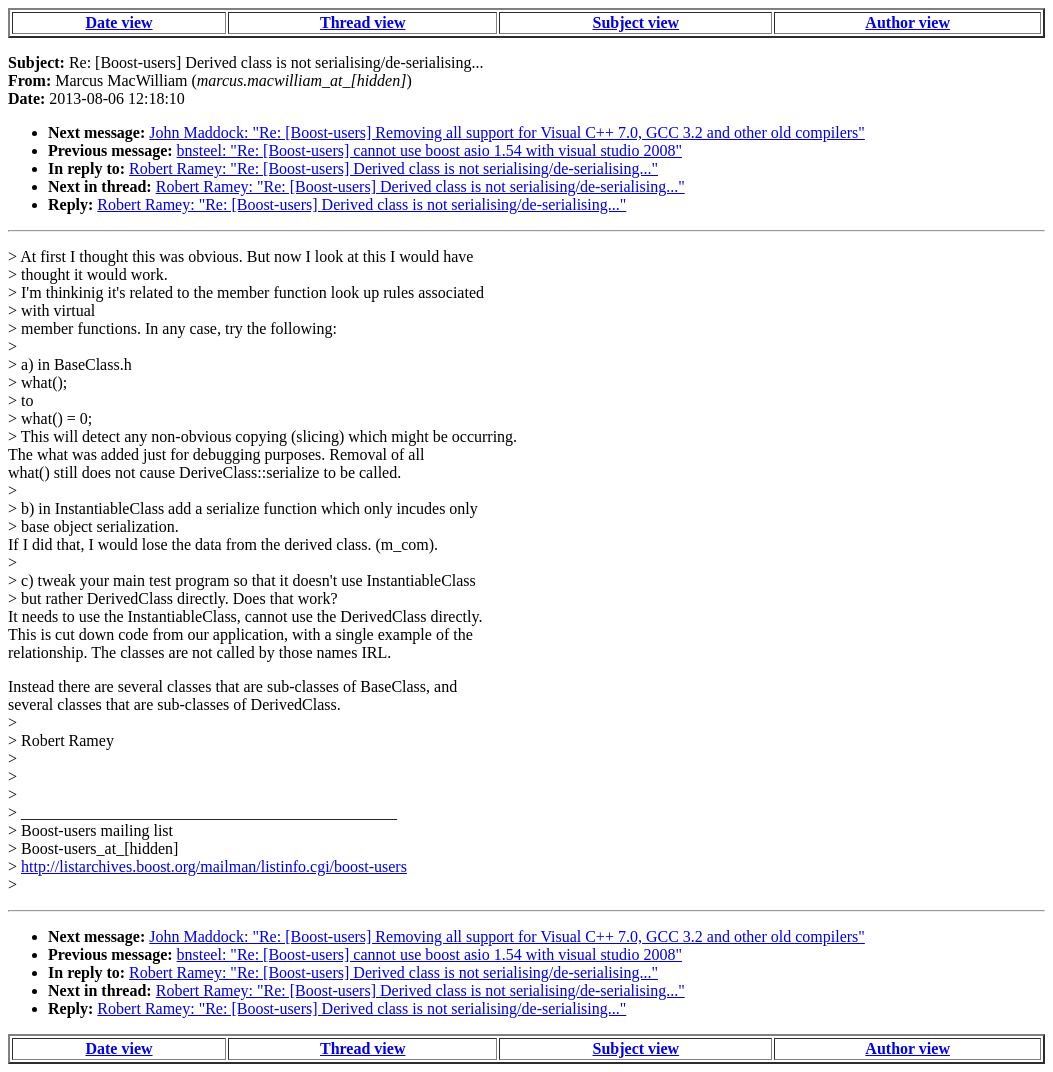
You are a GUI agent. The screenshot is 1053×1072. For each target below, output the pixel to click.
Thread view (362, 22)
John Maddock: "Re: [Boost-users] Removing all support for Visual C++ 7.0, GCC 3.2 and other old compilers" (507, 132)
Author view (907, 22)
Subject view (636, 22)
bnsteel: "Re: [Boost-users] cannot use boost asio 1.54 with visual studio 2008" (429, 150)
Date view (118, 22)
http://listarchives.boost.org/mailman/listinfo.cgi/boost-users (214, 866)
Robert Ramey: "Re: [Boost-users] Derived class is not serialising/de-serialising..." (393, 168)
